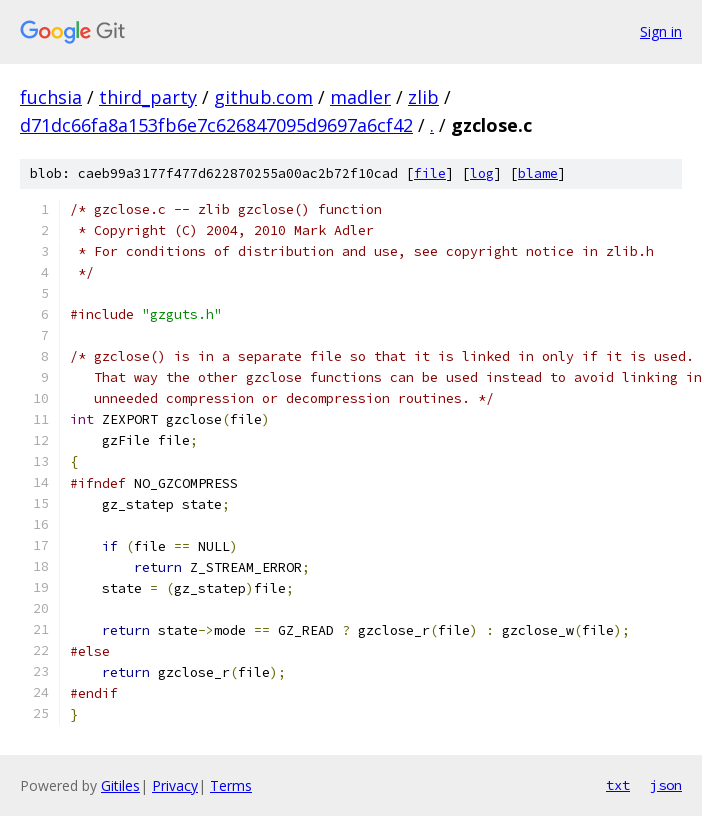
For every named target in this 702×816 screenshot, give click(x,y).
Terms (231, 785)
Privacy (175, 785)
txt (618, 785)
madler (360, 97)
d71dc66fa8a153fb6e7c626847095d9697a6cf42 (216, 125)
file (430, 173)
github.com (263, 97)
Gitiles (120, 785)
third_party (148, 97)
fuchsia (51, 97)
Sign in (661, 31)
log (482, 173)
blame (538, 173)
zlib (423, 97)
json (666, 785)
